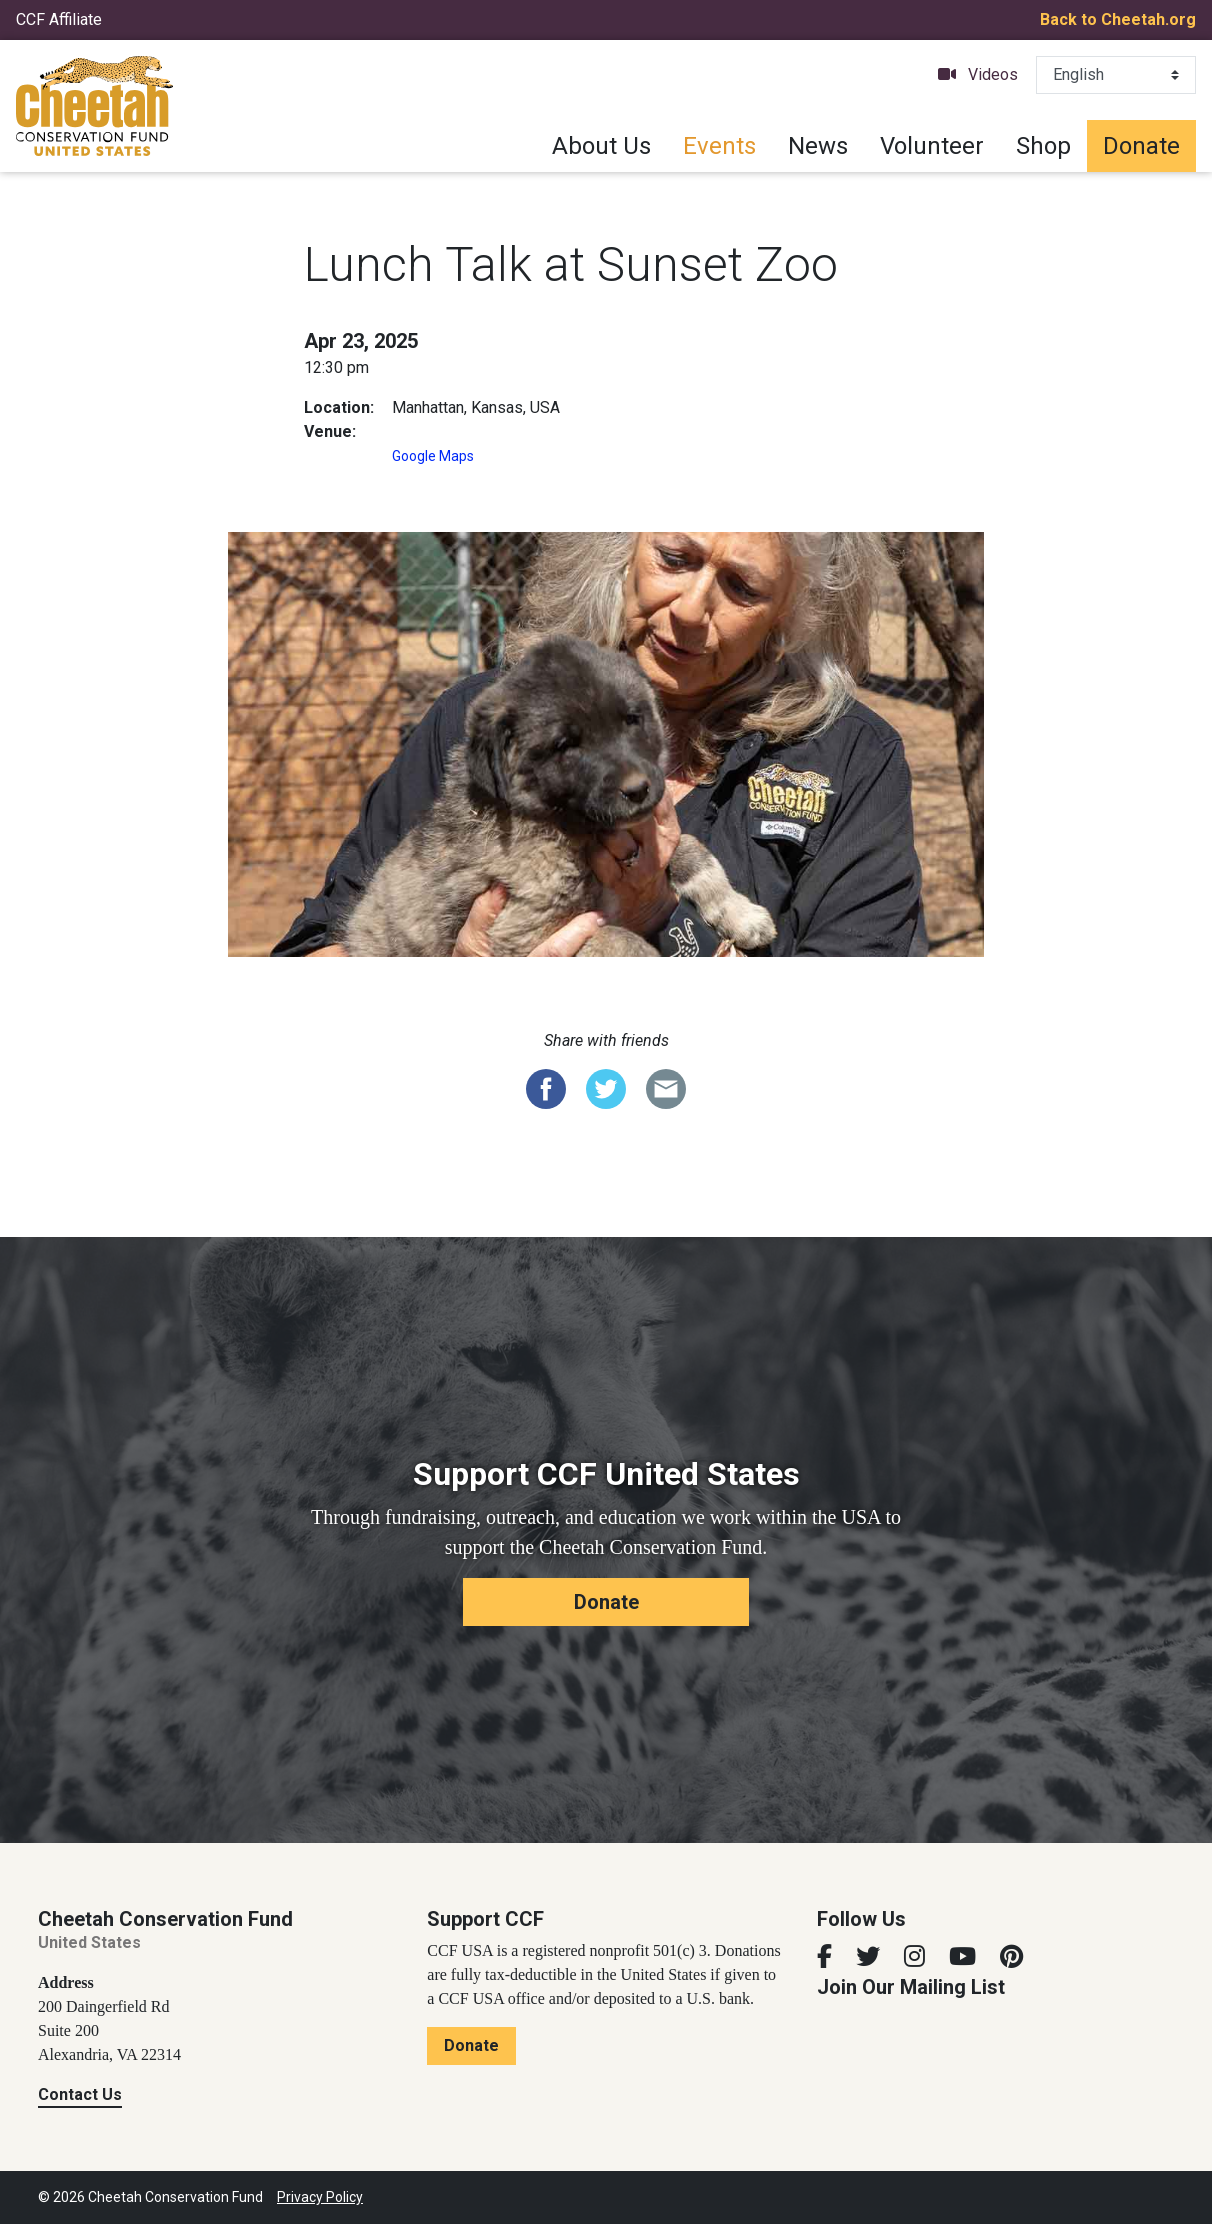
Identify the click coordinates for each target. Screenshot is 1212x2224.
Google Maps (433, 456)
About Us (601, 146)
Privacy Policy (320, 2197)
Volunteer (932, 146)
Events (719, 146)
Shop (1043, 146)
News (818, 146)
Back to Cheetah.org (1118, 19)
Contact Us (80, 2094)
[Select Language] (1116, 75)
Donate (1141, 146)
